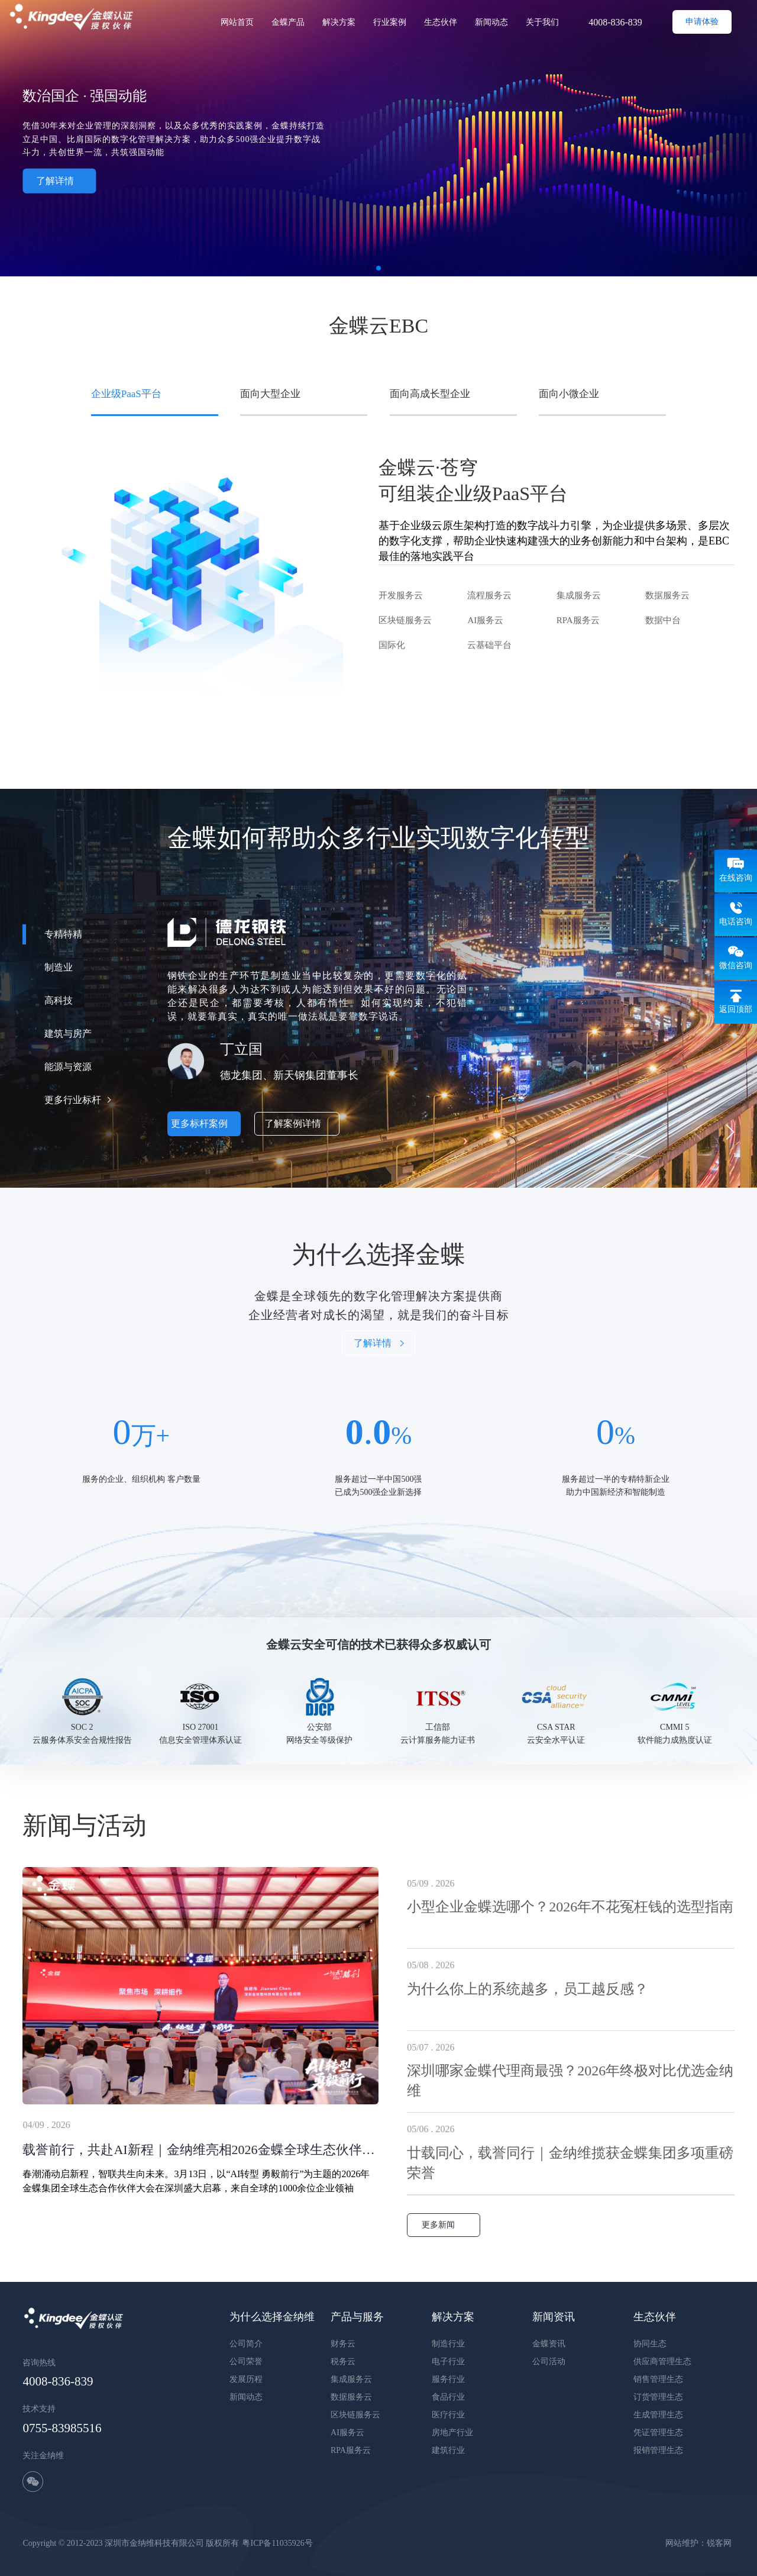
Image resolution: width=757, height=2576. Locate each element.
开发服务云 (400, 595)
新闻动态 (491, 22)
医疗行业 (448, 2414)
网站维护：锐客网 (698, 2543)
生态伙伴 (440, 22)
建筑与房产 (68, 1034)
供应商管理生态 (662, 2361)
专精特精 (63, 934)
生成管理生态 (658, 2414)
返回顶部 (735, 1009)
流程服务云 (489, 595)
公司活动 (548, 2361)
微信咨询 (735, 965)
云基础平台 (489, 645)
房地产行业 (452, 2432)
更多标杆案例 (204, 1123)
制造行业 (448, 2343)
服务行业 (448, 2379)
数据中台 (663, 620)
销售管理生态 (658, 2379)
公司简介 (246, 2343)
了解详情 (59, 180)
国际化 (391, 645)
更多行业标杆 (72, 1100)
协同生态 (650, 2343)
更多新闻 (444, 2224)
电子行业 (448, 2361)
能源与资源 (68, 1067)
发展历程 (246, 2379)
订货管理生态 (658, 2397)
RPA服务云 (578, 620)
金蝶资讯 (548, 2343)
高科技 (58, 1000)
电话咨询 (735, 921)
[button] (730, 1132)
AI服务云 (485, 620)
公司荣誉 (246, 2361)
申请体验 (702, 21)
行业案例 (389, 22)
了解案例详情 (297, 1123)
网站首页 (237, 22)
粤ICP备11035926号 (277, 2543)
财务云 (343, 2343)
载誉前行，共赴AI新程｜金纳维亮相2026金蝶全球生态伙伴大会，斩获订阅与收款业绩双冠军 (200, 2149)
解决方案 (338, 22)
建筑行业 (448, 2450)
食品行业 (448, 2397)
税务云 (343, 2361)
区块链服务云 (405, 620)
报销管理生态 (658, 2450)
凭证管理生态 (658, 2432)
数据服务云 (667, 595)
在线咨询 (735, 877)
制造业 (58, 967)
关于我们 (542, 22)
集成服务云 (579, 595)
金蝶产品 (288, 22)
